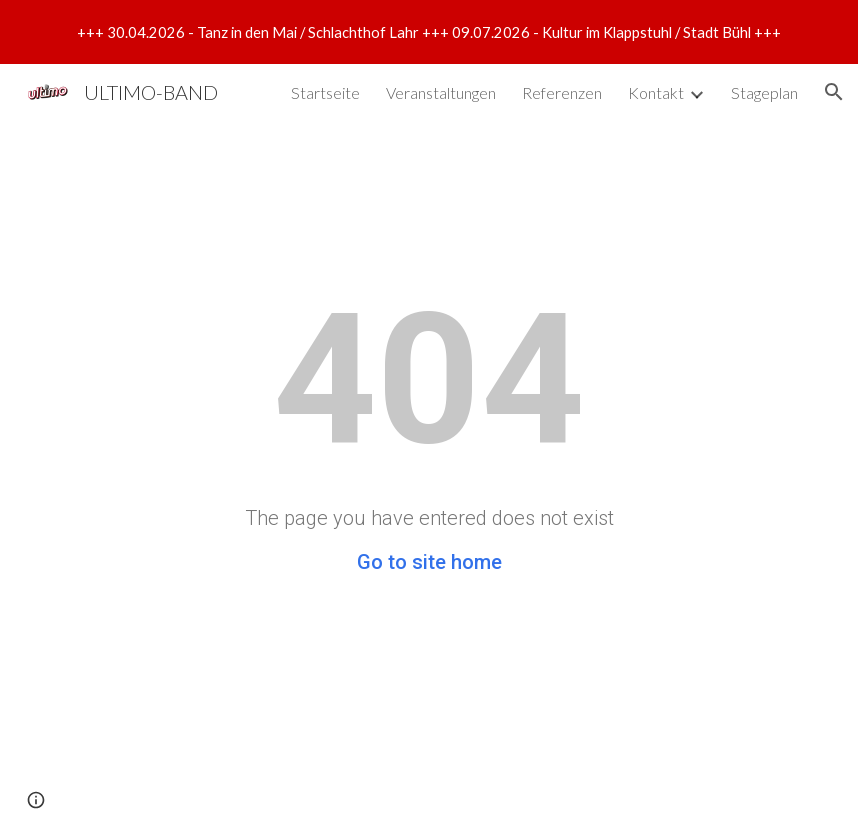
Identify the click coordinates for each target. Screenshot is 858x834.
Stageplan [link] (764, 92)
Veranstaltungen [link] (441, 92)
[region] (429, 32)
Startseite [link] (325, 92)
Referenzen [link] (562, 92)
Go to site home (429, 562)
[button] (834, 92)
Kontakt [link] (656, 92)
